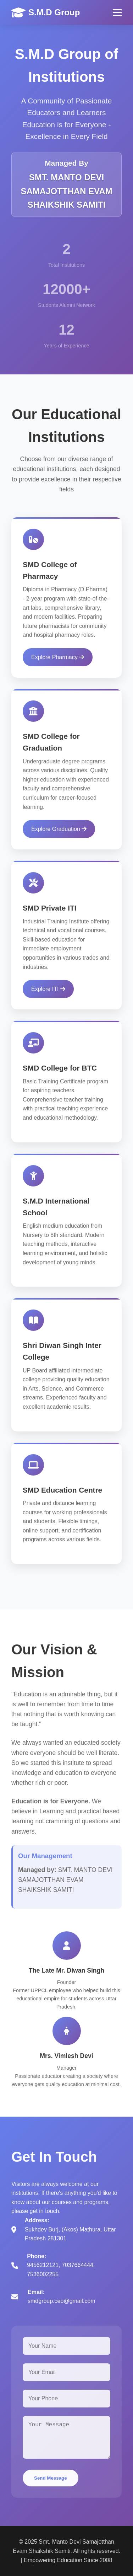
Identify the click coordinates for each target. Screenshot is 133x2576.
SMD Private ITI (49, 911)
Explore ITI (48, 992)
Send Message (50, 2481)
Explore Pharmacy (57, 660)
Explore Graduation (59, 832)
